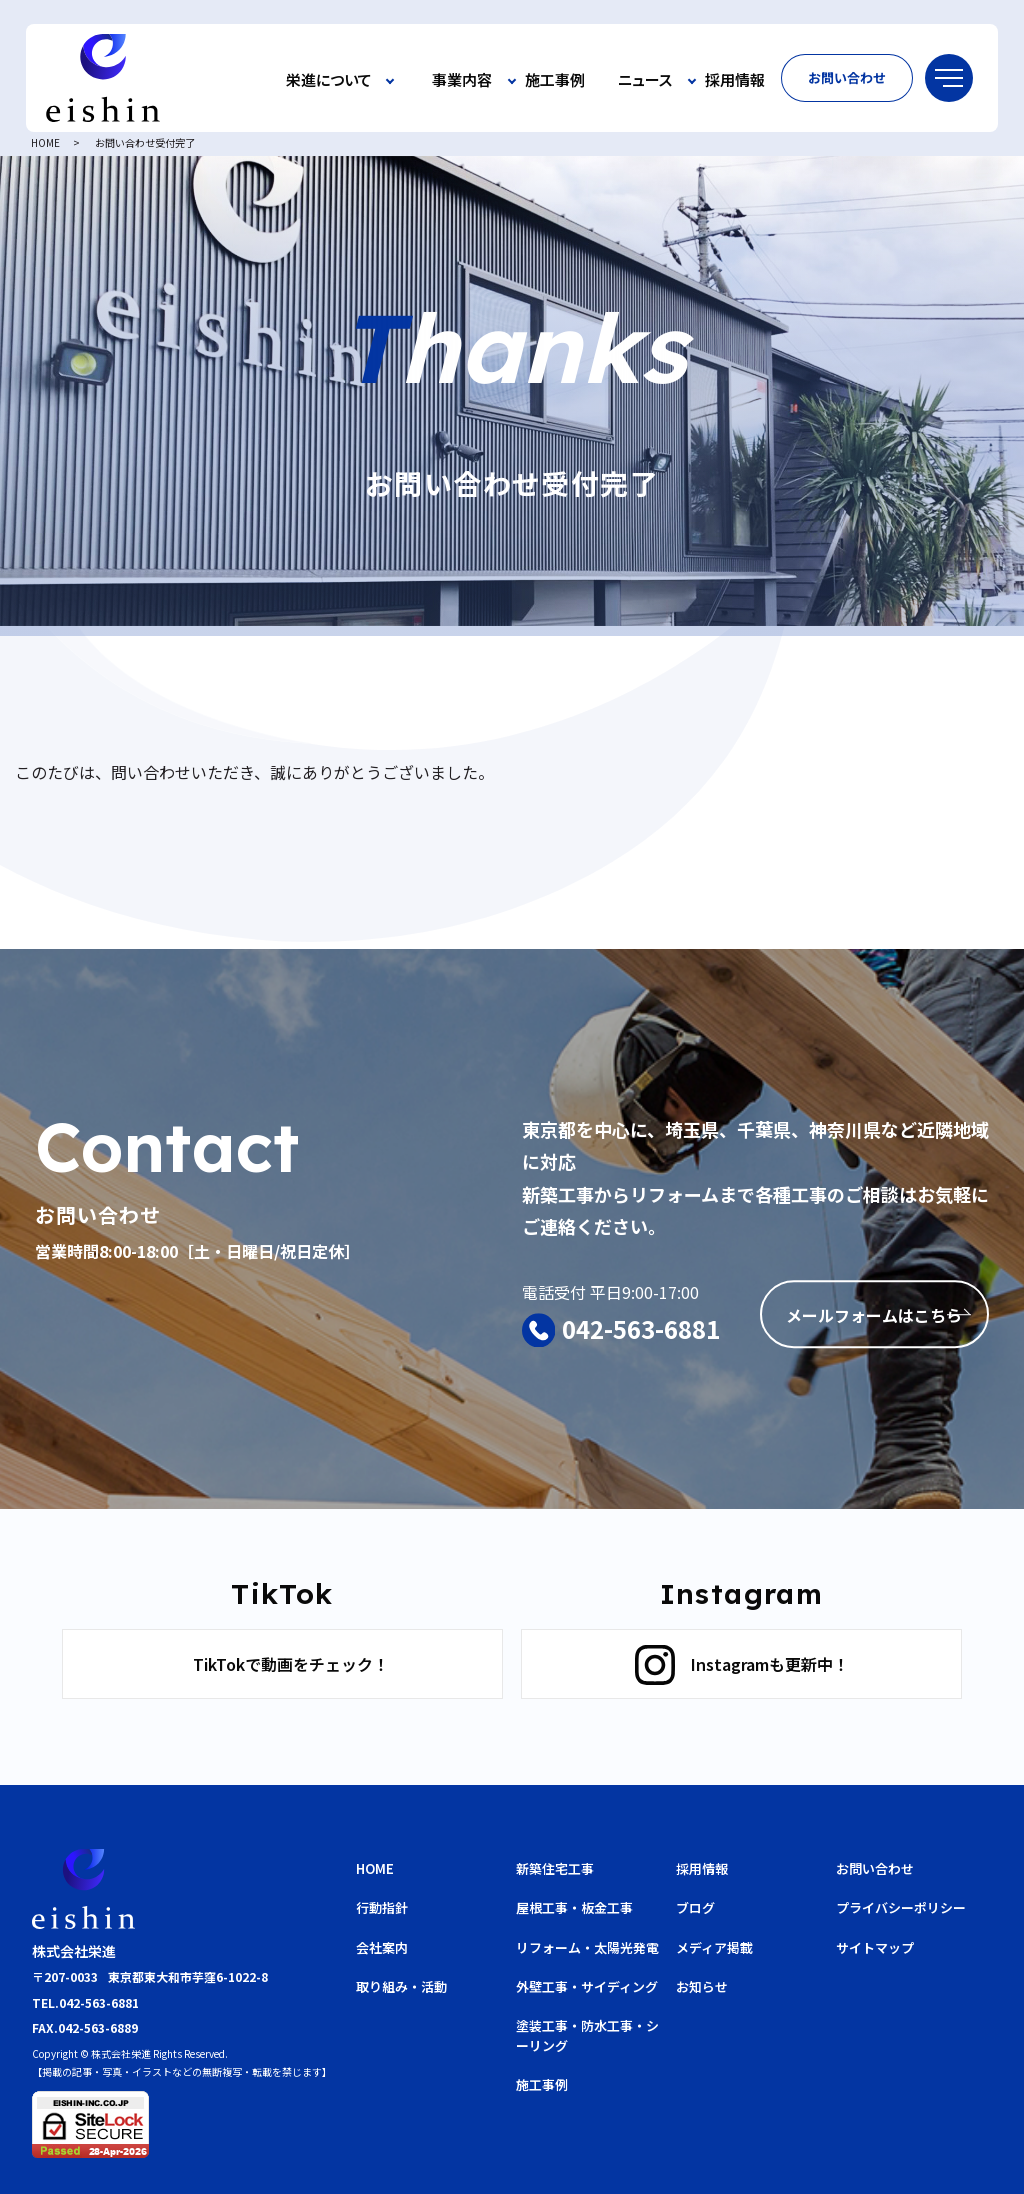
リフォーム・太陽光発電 (587, 1947)
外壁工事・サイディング (587, 1986)
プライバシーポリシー (901, 1907)
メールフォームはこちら (874, 1316)
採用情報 (735, 80)
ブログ (695, 1907)
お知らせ (702, 1986)
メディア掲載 (714, 1947)
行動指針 (382, 1907)
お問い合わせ (847, 77)
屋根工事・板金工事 (574, 1907)
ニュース (645, 80)
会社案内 (382, 1947)
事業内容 (462, 80)
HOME (45, 142)
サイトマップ (875, 1947)
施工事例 (555, 80)
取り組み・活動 (401, 1986)
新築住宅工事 (555, 1868)
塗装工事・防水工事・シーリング (587, 2035)
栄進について (329, 80)
